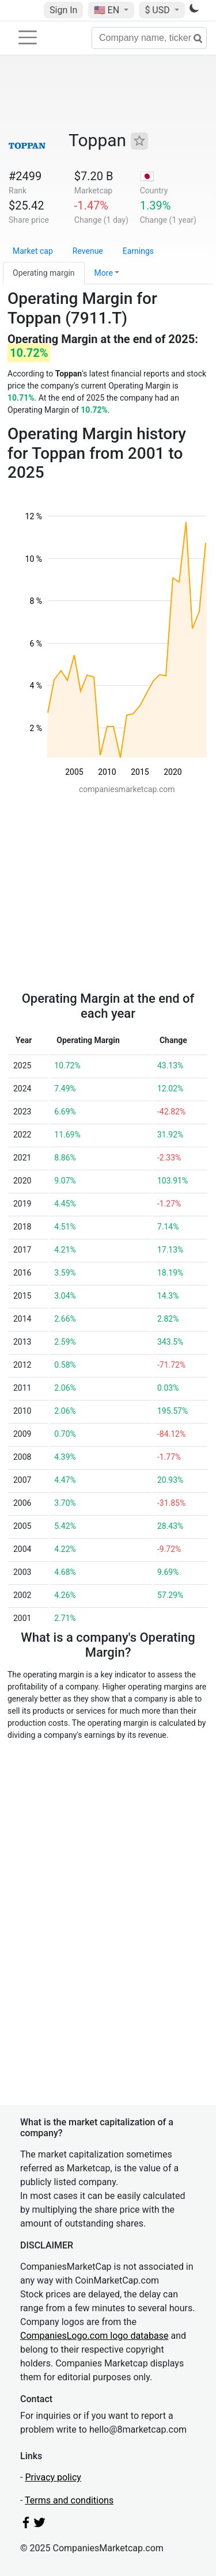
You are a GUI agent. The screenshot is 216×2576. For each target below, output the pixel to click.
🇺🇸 (108, 10)
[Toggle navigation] (27, 37)
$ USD (158, 10)
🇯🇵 (147, 176)
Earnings (138, 251)
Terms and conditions (69, 2500)
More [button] (103, 272)
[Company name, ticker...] (149, 38)
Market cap (33, 251)
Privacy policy (53, 2477)
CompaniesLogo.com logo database (94, 2335)
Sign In (63, 10)
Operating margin (44, 272)
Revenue (88, 251)
